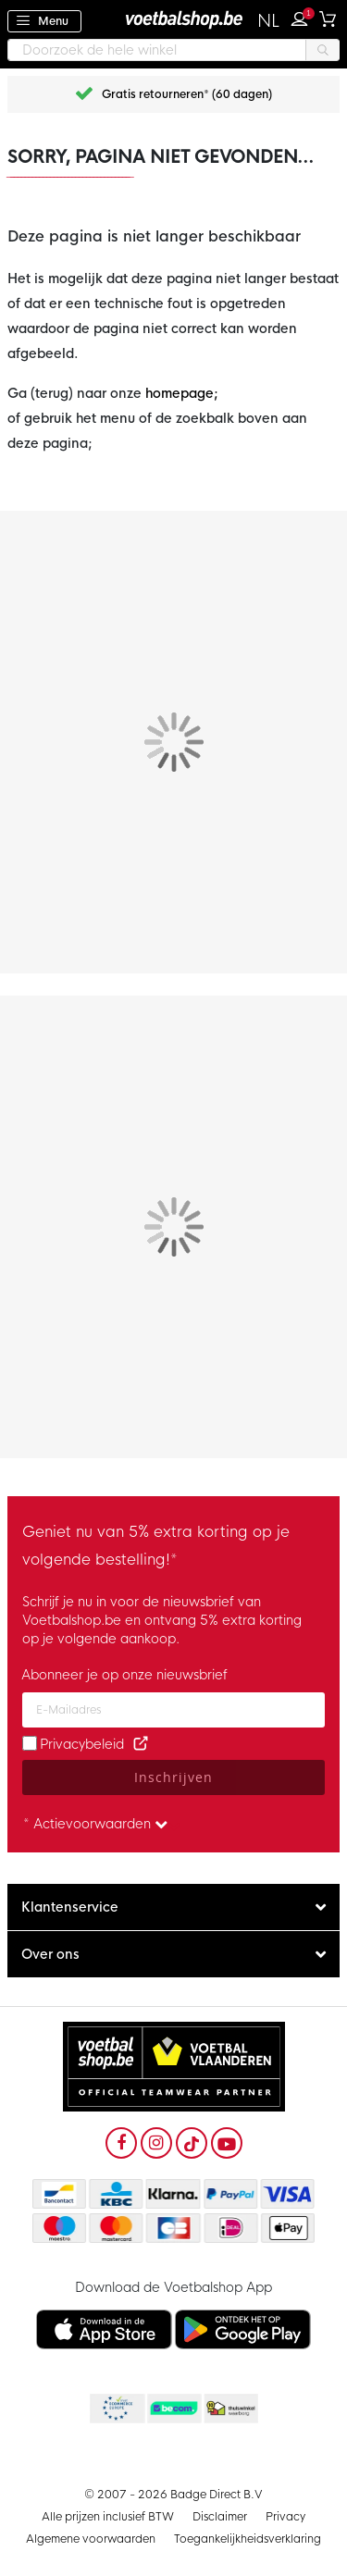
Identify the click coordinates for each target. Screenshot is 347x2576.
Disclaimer (219, 2516)
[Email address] (173, 1710)
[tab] (173, 1907)
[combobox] (173, 50)
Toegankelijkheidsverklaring (247, 2539)
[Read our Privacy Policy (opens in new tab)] (141, 1744)
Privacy (285, 2516)
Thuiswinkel (230, 2409)
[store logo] (174, 19)
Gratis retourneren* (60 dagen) (187, 94)
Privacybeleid (82, 1744)
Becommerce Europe (115, 2409)
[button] (268, 21)
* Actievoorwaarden (95, 1823)
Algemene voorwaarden (90, 2539)
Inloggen (303, 16)
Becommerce (173, 2409)
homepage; (181, 393)
